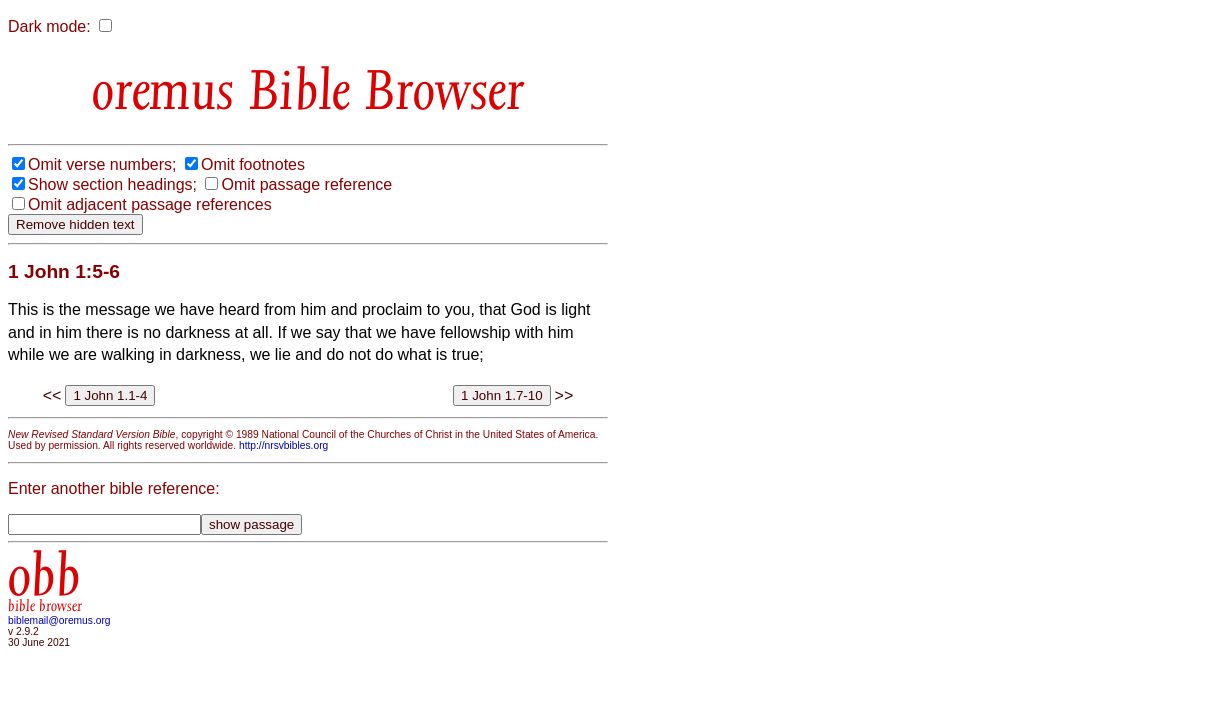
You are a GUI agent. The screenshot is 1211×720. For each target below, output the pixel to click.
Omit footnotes (253, 164)
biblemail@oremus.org (59, 620)
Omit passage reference (306, 184)
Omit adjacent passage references (150, 204)
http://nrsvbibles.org (283, 445)
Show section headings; (112, 184)
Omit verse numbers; (102, 164)
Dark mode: (49, 26)
